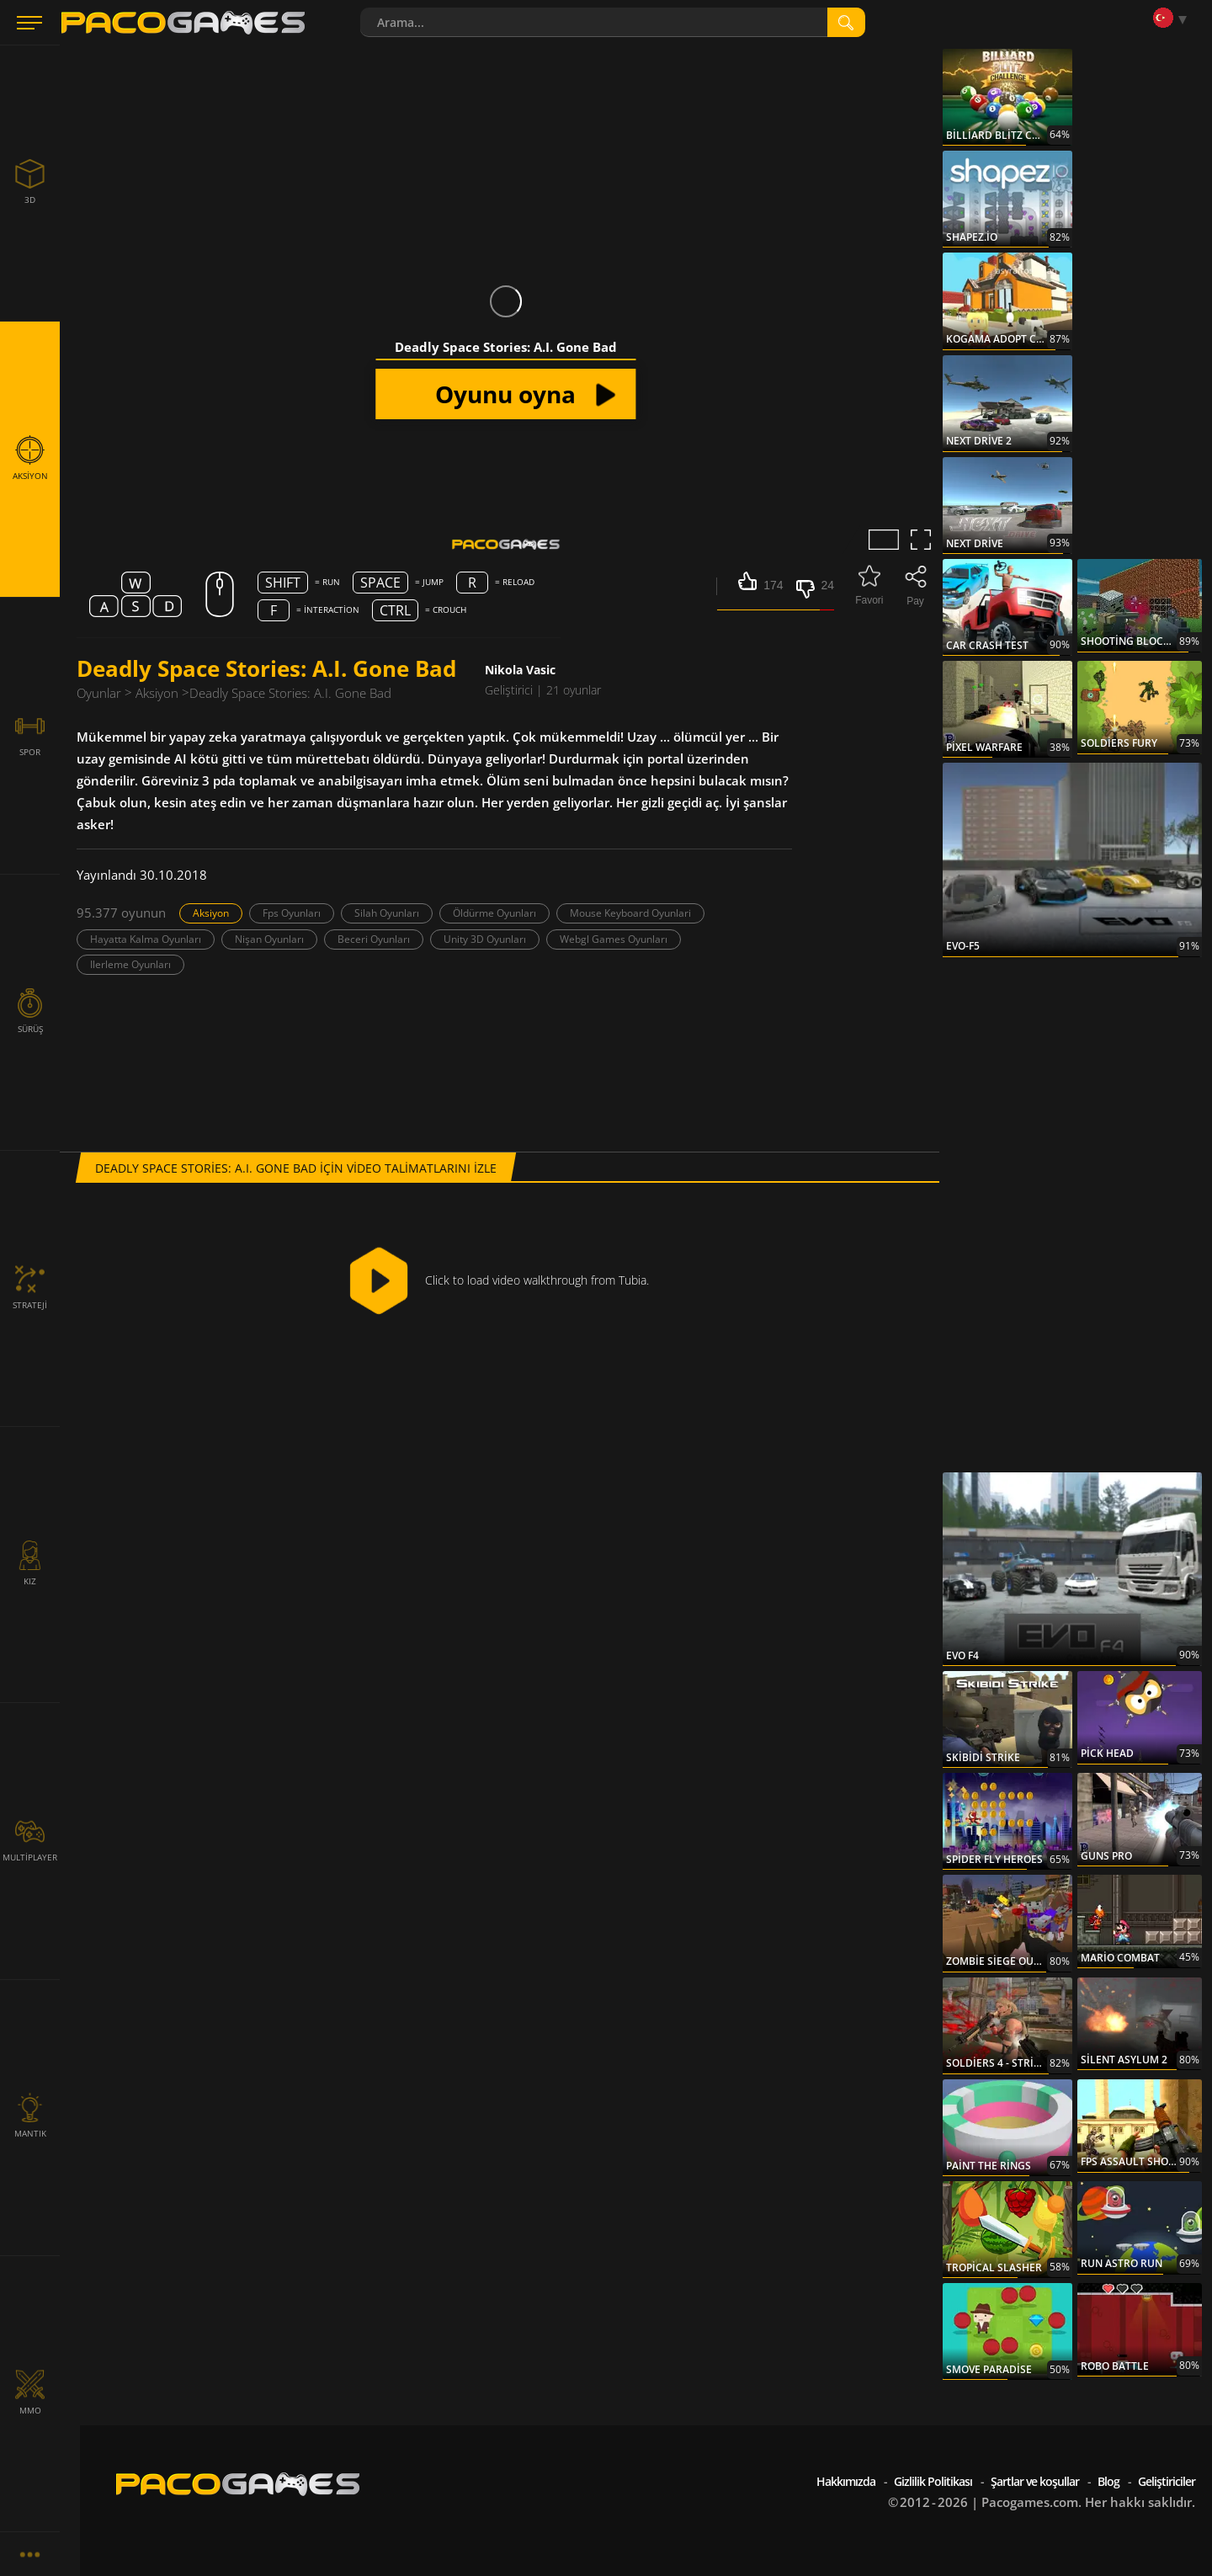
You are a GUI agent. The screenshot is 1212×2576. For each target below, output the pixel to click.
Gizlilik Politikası (933, 2481)
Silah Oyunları (386, 913)
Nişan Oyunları (269, 939)
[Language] (1174, 19)
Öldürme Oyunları (494, 913)
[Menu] (29, 22)
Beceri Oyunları (374, 939)
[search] (846, 22)
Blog (1108, 2481)
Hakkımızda (845, 2481)
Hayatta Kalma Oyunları (145, 939)
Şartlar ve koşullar (1035, 2481)
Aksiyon (211, 913)
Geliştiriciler (1166, 2481)
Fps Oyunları (292, 913)
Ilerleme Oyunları (130, 964)
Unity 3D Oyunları (485, 939)
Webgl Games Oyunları (613, 939)
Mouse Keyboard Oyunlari (630, 913)
